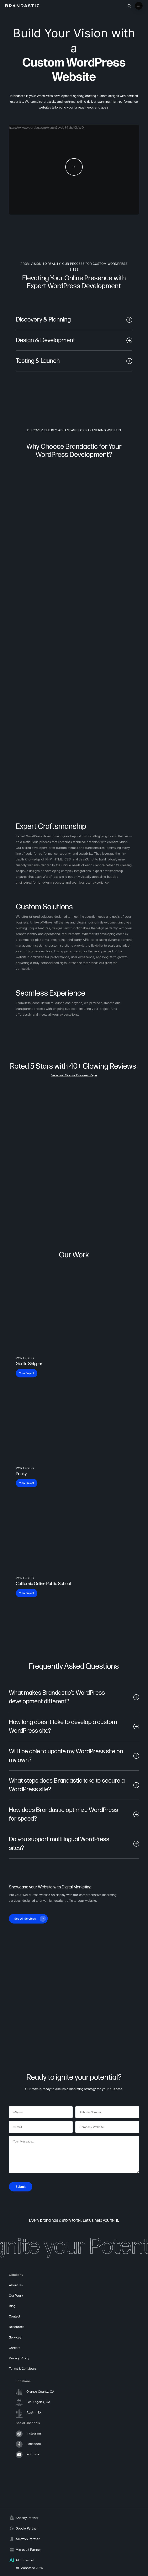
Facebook (33, 2444)
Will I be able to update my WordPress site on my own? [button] (74, 1756)
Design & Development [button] (74, 340)
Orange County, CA (40, 2391)
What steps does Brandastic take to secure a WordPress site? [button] (74, 1785)
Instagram (33, 2433)
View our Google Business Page (74, 1075)
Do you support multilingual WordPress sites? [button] (74, 1844)
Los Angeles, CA (38, 2402)
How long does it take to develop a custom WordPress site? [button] (74, 1726)
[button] (139, 6)
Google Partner (27, 2528)
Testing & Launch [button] (74, 361)
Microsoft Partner (28, 2550)
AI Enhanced (25, 2560)
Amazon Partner (28, 2539)
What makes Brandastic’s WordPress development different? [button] (74, 1697)
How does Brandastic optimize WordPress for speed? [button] (74, 1814)
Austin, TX (33, 2412)
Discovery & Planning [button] (74, 319)
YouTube (32, 2454)
